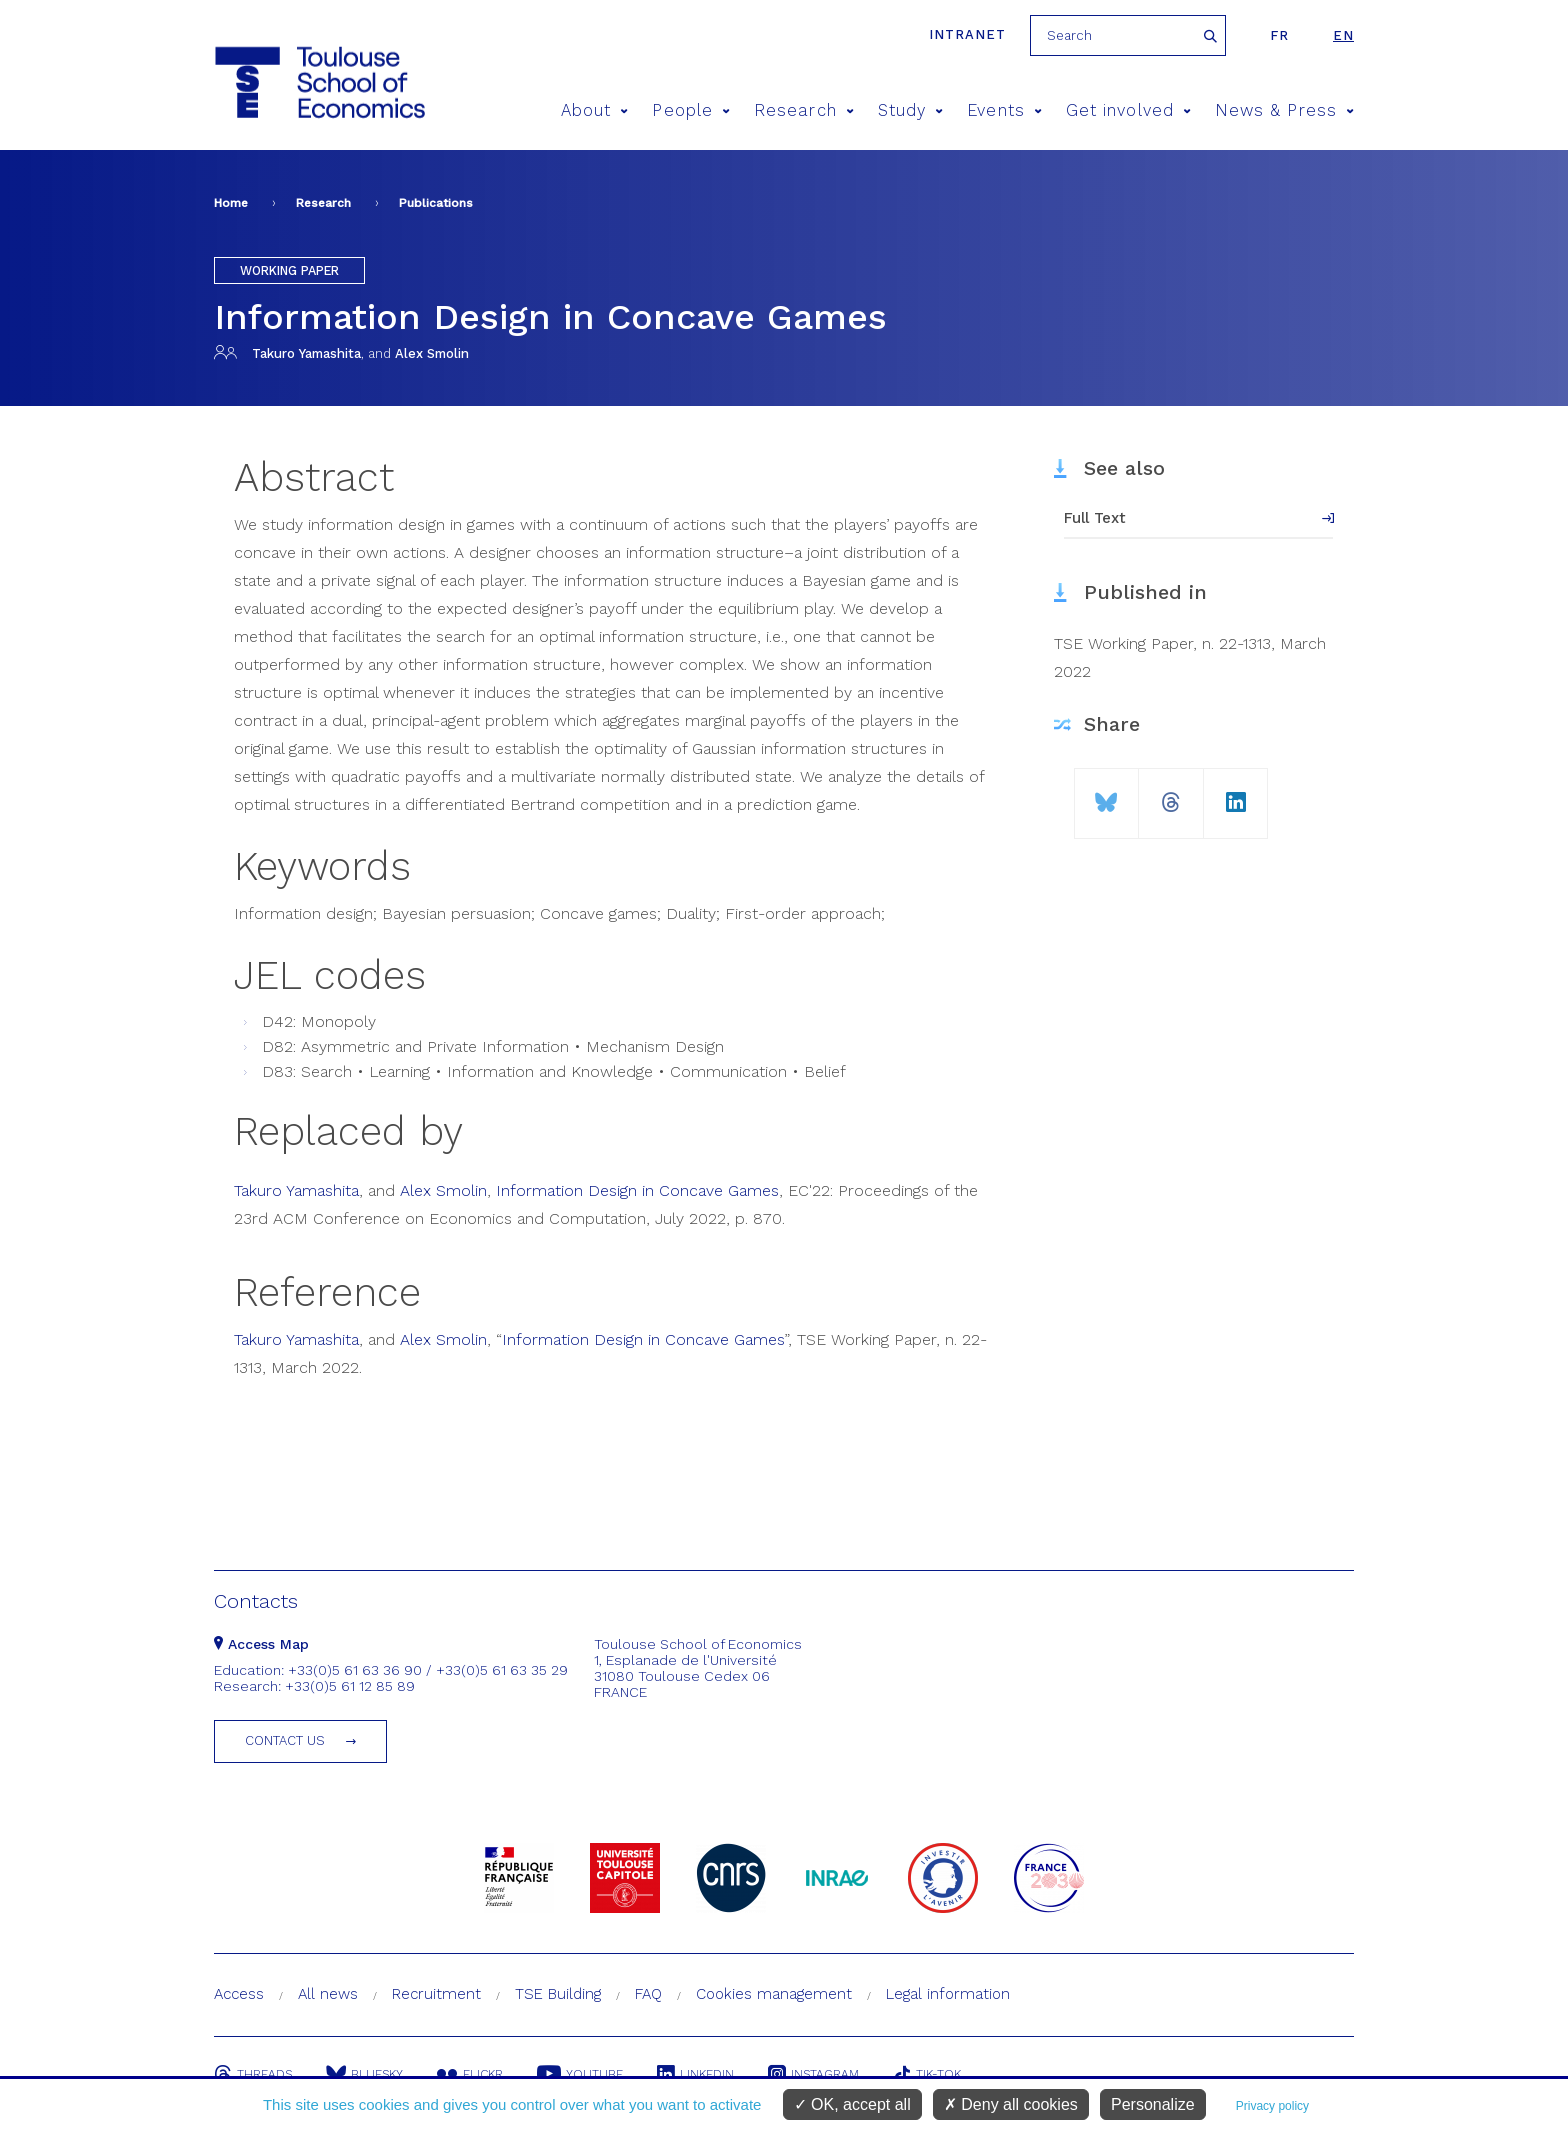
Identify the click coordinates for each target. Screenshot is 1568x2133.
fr (1279, 35)
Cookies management (774, 1994)
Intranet (967, 34)
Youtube (580, 2074)
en (1343, 35)
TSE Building (558, 1994)
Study (911, 110)
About (595, 110)
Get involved (1128, 110)
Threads (253, 2074)
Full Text (1095, 518)
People (691, 110)
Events (1004, 110)
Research (804, 110)
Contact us (285, 1740)
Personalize (1153, 2104)
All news (328, 1994)
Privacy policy (1272, 2106)
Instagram (813, 2074)
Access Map (261, 1644)
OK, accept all (852, 2104)
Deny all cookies (1011, 2104)
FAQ (648, 1994)
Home (231, 203)
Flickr (470, 2074)
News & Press (1284, 110)
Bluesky (364, 2074)
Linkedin (695, 2074)
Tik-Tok (927, 2074)
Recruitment (436, 1994)
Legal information (948, 1994)
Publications (436, 203)
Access (239, 1994)
